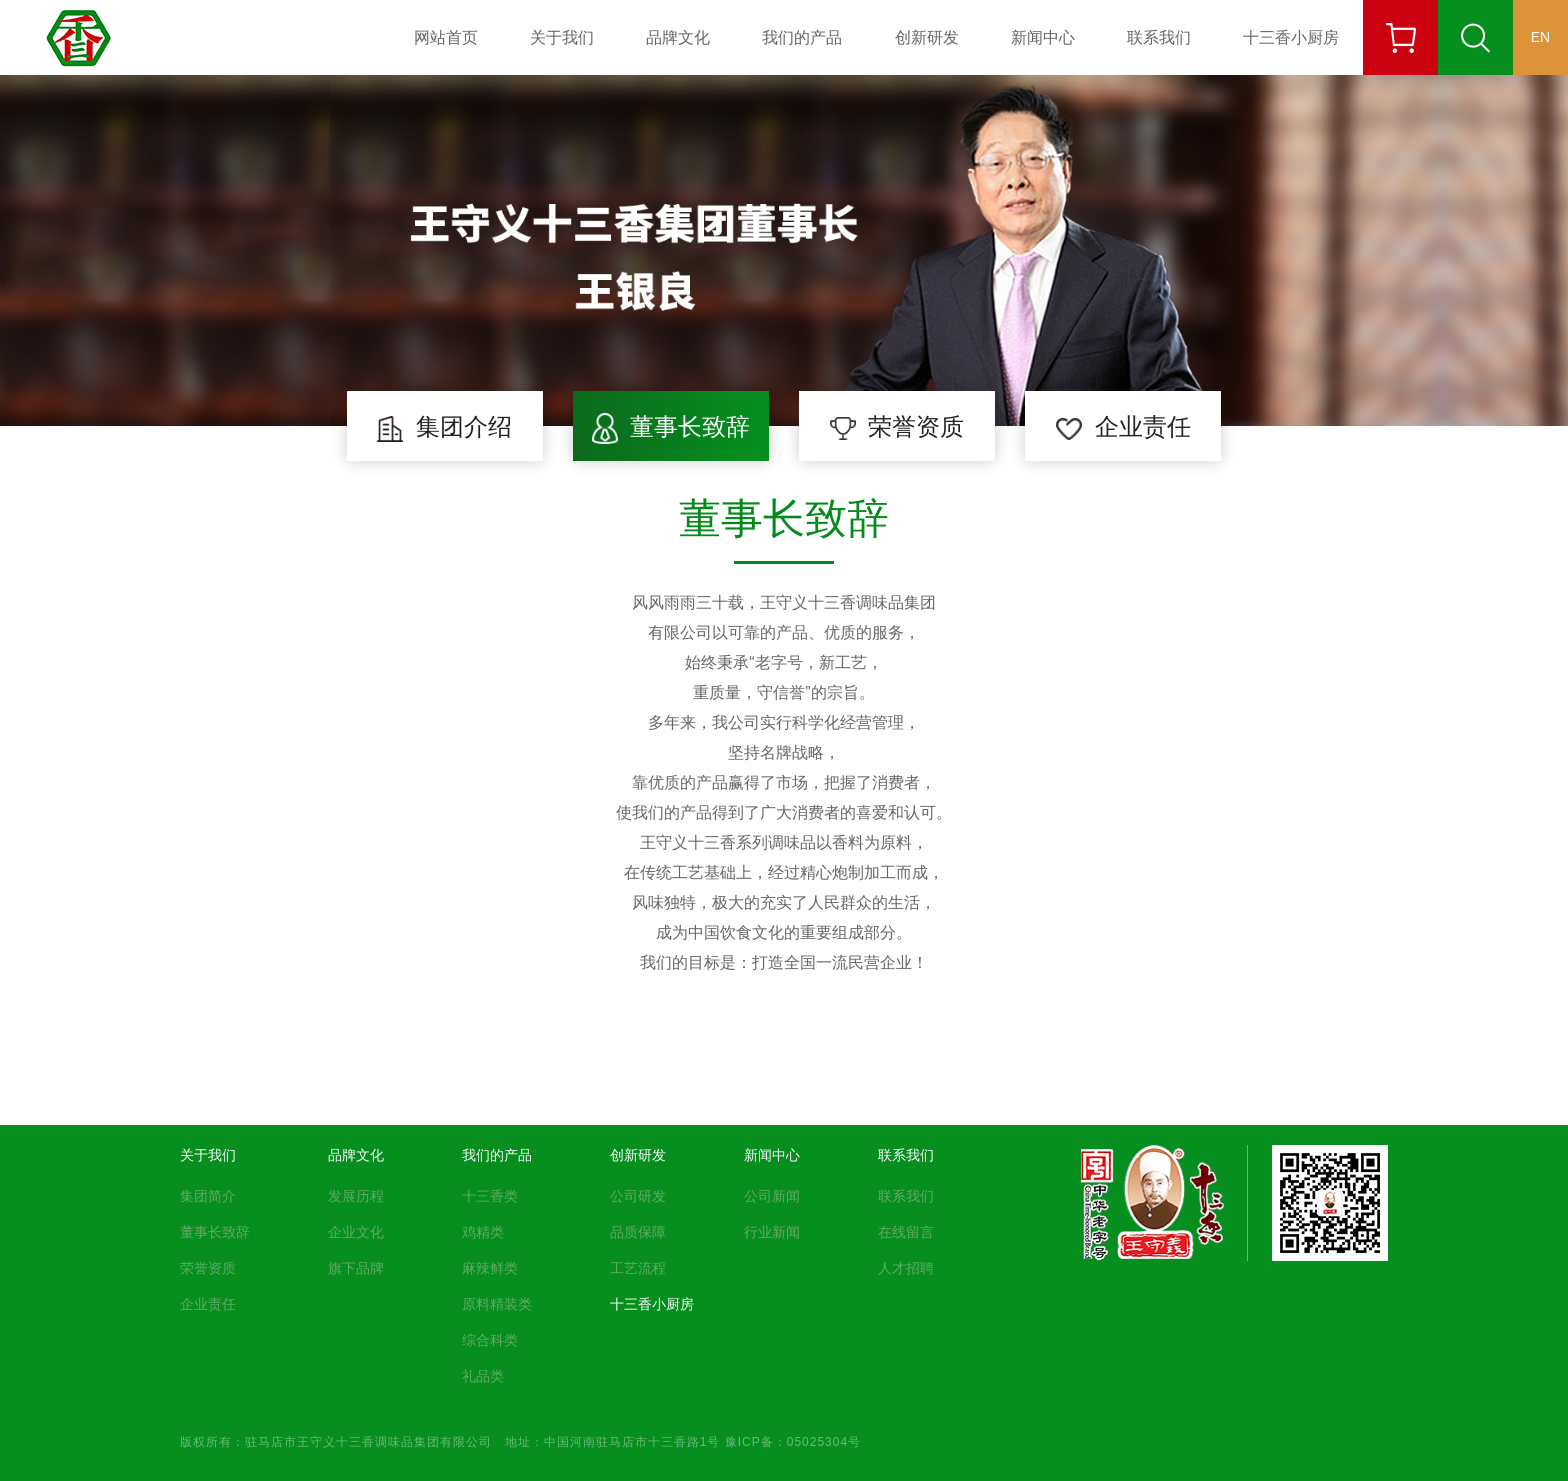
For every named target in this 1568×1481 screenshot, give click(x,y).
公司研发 (638, 1196)
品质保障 (638, 1232)
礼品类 (483, 1376)
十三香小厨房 (1291, 37)
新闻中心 (1043, 37)
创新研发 (927, 37)
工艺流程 (638, 1268)
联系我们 (1159, 37)
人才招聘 (906, 1268)
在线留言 (906, 1232)
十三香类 (490, 1196)
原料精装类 (497, 1304)
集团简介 (208, 1196)
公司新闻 (772, 1196)
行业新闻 (772, 1232)
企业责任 (208, 1304)
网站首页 (446, 37)
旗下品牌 (356, 1268)
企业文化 (356, 1232)
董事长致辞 (215, 1232)
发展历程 (356, 1196)
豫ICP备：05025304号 (793, 1441)
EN (1540, 37)
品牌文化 (678, 37)
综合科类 (490, 1340)
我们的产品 (802, 37)
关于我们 (562, 37)
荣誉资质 (208, 1268)
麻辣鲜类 (490, 1268)
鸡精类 (483, 1232)
